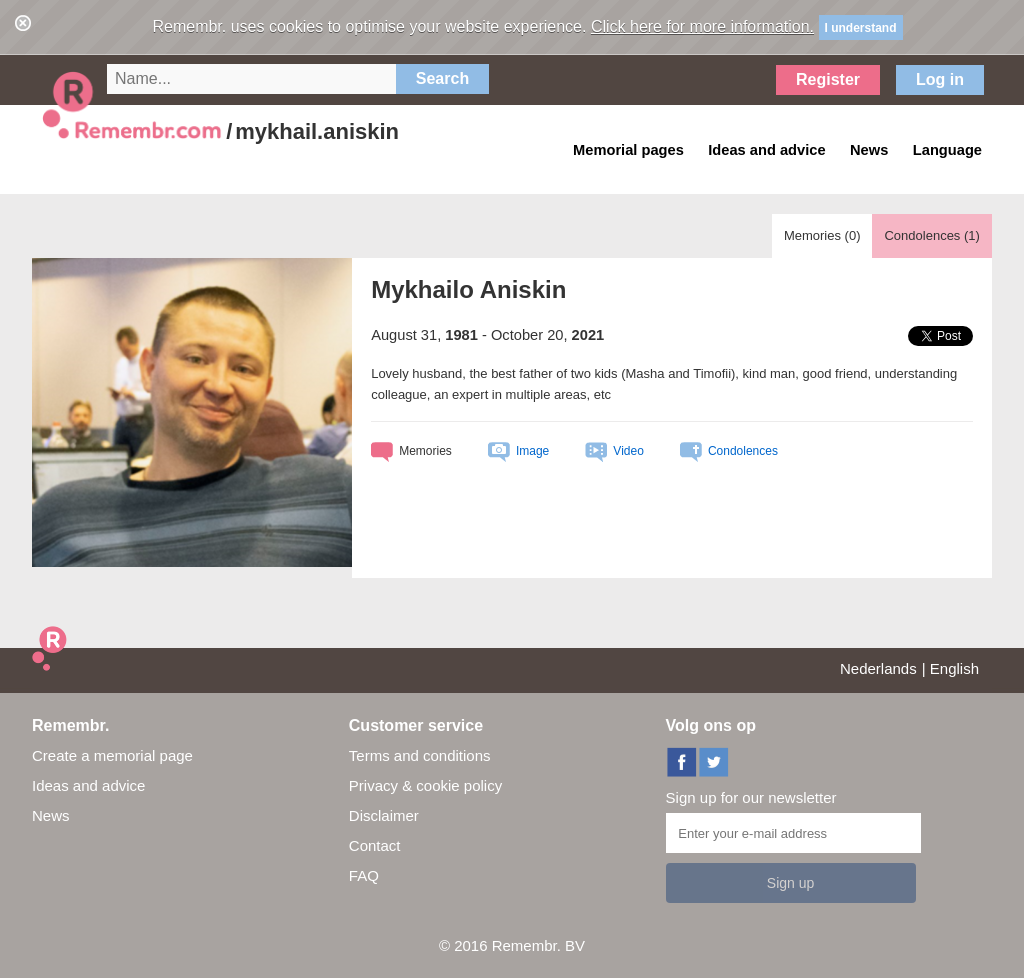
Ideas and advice (88, 785)
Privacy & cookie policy (425, 785)
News (51, 815)
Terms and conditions (420, 755)
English (954, 668)
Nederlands (878, 668)
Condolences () (931, 235)
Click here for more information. (702, 26)
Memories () (822, 235)
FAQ (364, 875)
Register (828, 79)
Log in (940, 79)
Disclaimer (384, 815)
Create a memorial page (112, 755)
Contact (375, 845)
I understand (861, 28)
